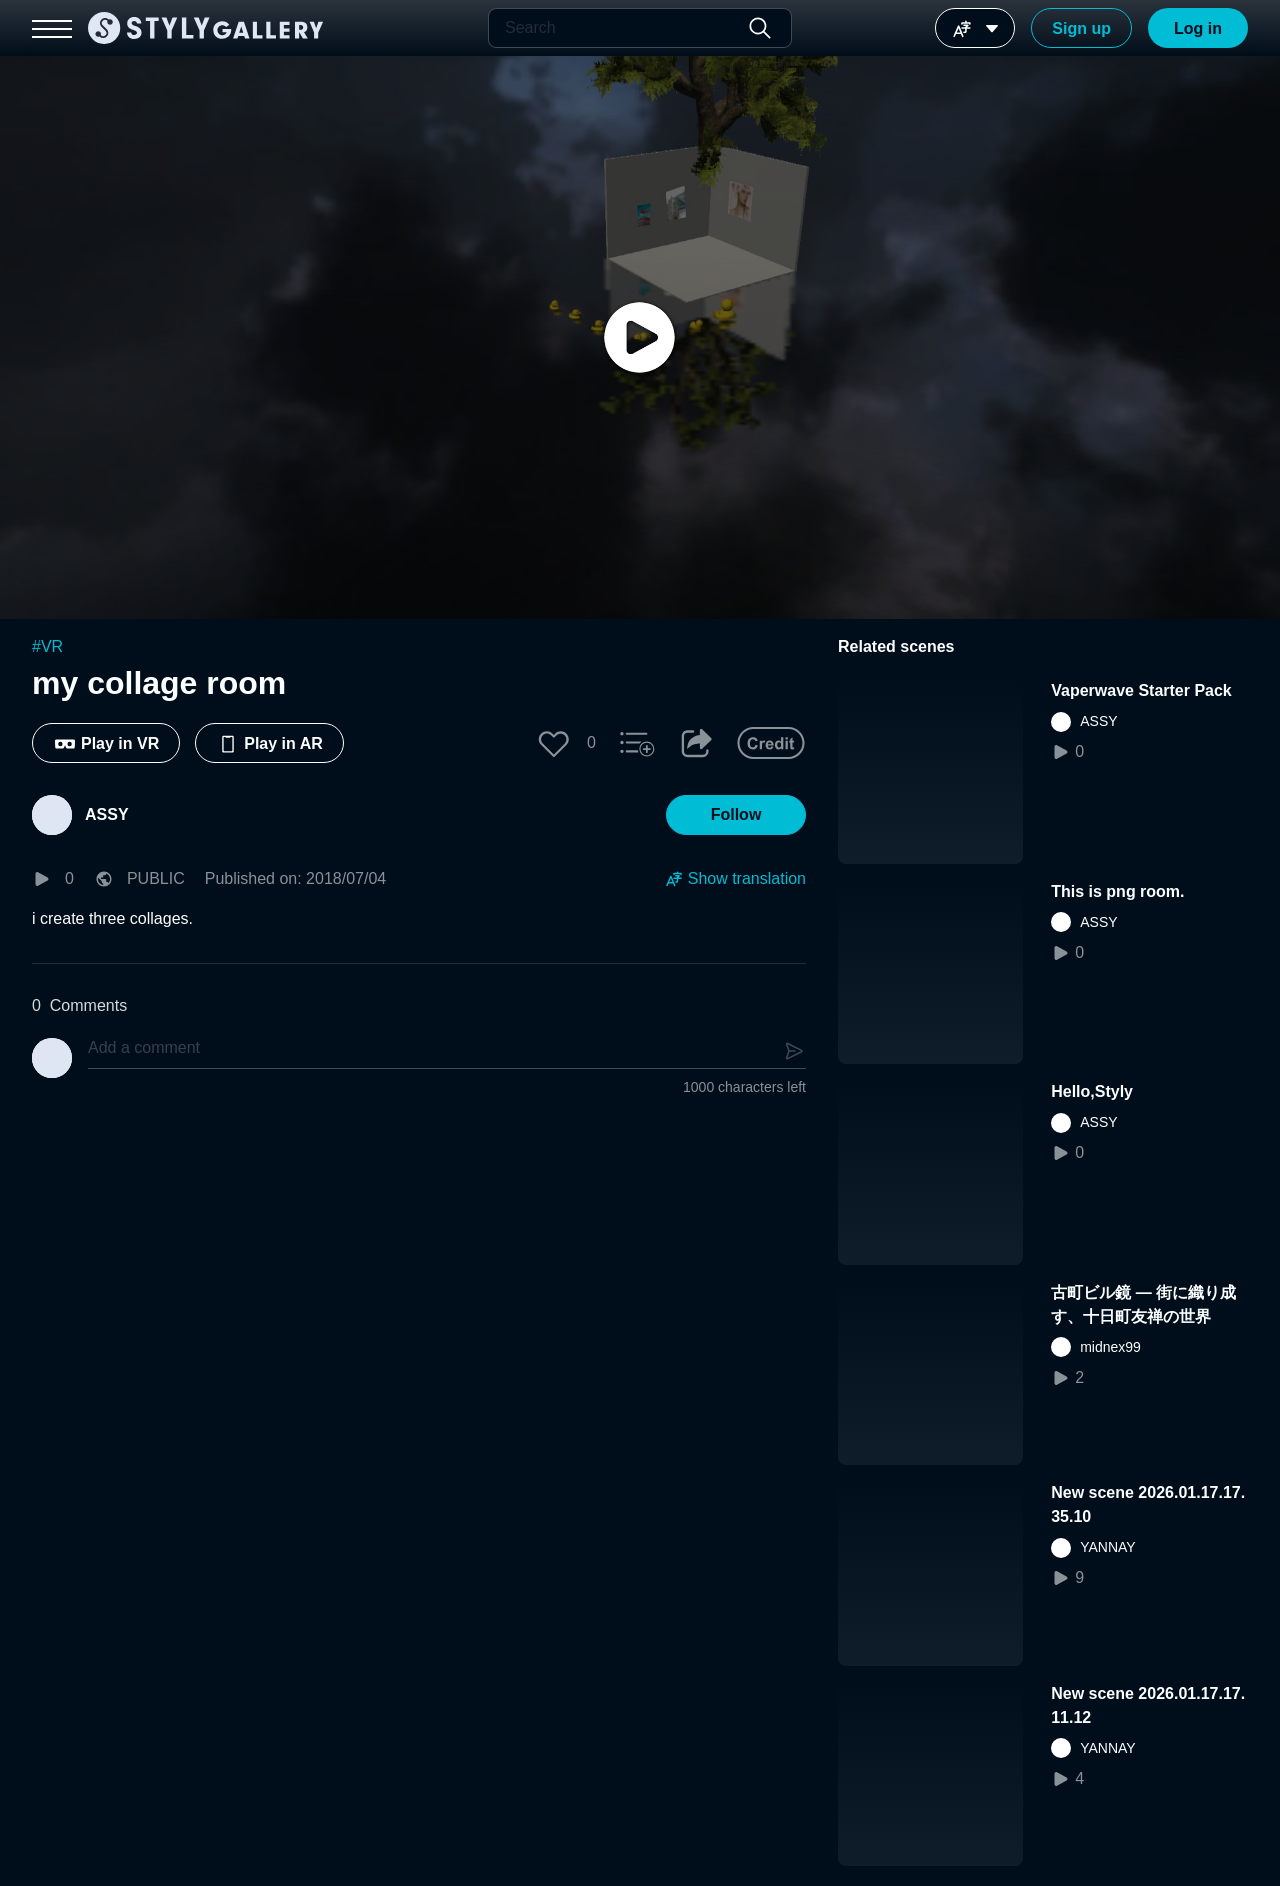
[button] (554, 743)
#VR (47, 646)
